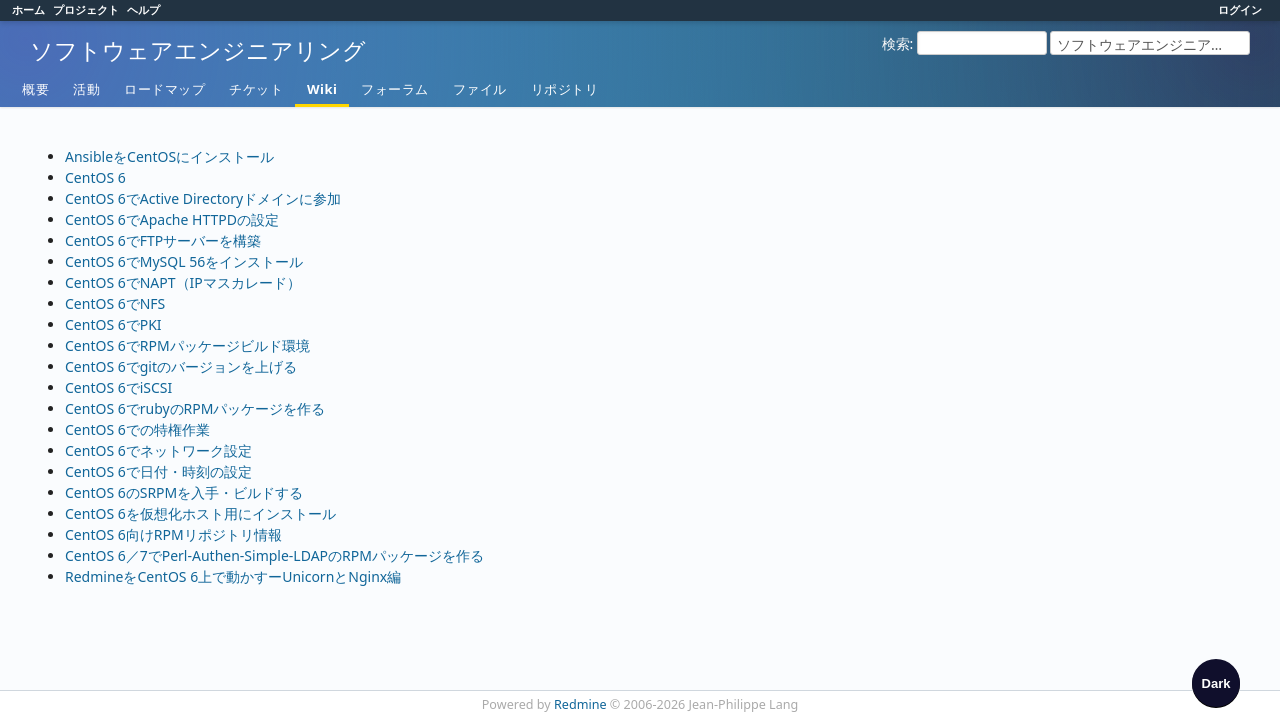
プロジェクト (86, 9)
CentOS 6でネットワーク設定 (158, 450)
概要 (35, 89)
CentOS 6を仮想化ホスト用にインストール (200, 513)
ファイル (480, 89)
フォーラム (395, 89)
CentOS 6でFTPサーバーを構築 (163, 240)
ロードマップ (164, 89)
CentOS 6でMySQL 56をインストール (184, 261)
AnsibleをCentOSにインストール (169, 156)
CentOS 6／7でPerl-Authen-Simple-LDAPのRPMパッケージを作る (274, 555)
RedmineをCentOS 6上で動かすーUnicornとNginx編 (233, 576)
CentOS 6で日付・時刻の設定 (158, 471)
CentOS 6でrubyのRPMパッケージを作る (195, 408)
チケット (256, 89)
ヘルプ (143, 9)
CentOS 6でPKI (113, 324)
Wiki (322, 89)
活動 (86, 89)
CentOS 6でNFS (115, 303)
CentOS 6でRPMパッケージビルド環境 (187, 345)
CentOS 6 (95, 177)
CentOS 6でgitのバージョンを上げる (181, 366)
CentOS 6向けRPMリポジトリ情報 (173, 534)
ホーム (28, 9)
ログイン (1240, 9)
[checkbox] (1216, 683)
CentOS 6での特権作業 (137, 429)
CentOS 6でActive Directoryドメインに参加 (203, 198)
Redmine (580, 704)
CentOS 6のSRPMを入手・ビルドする (184, 492)
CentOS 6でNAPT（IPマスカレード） (183, 282)
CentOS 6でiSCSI (118, 387)
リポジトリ (565, 89)
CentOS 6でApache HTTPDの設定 (172, 219)
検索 (896, 43)
